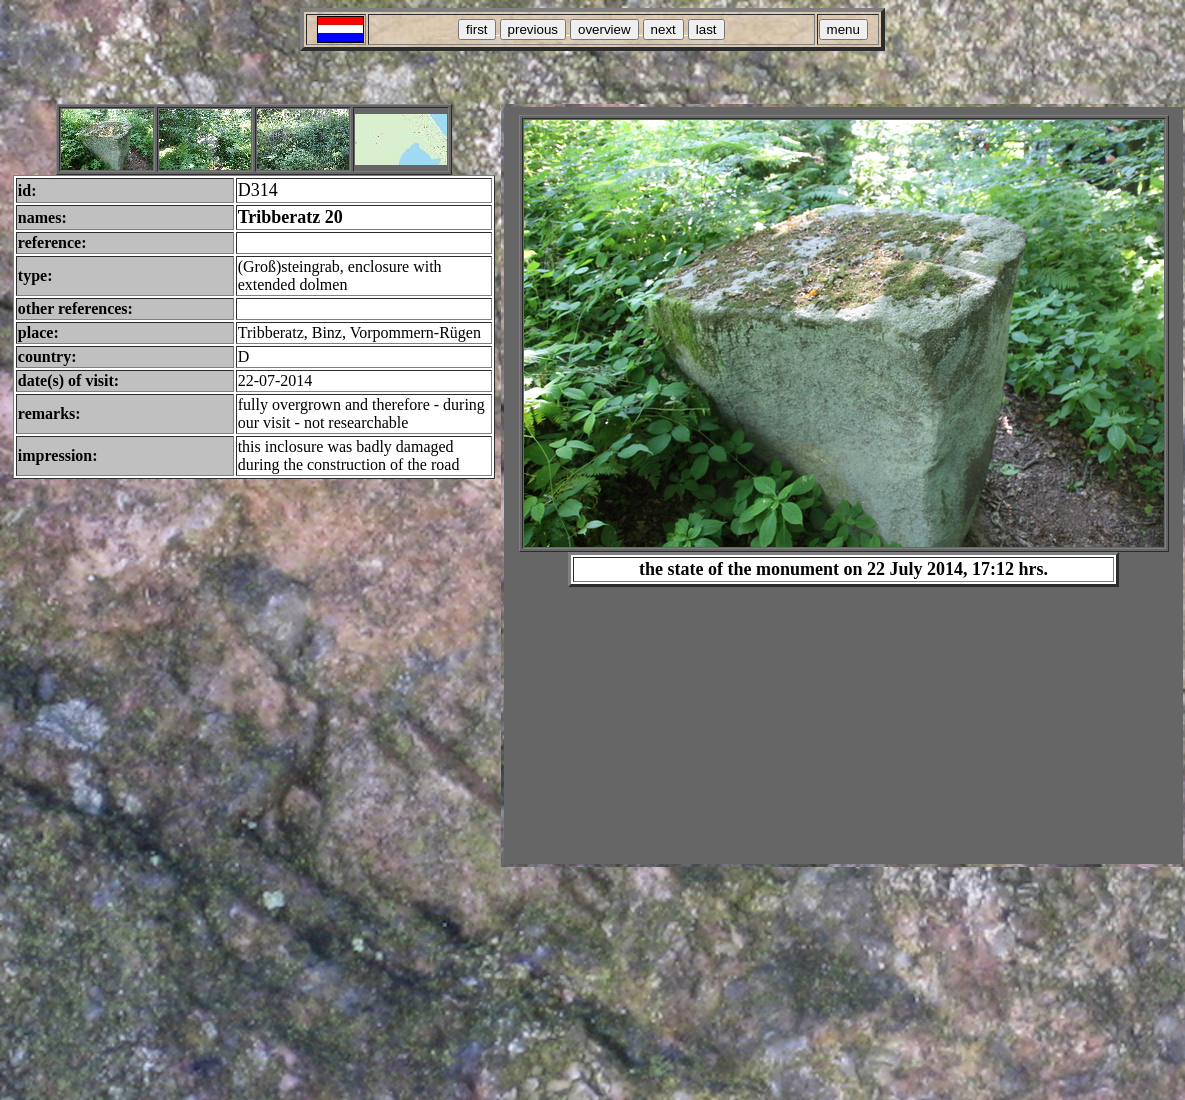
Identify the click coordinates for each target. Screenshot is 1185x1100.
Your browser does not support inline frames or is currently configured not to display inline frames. (843, 485)
